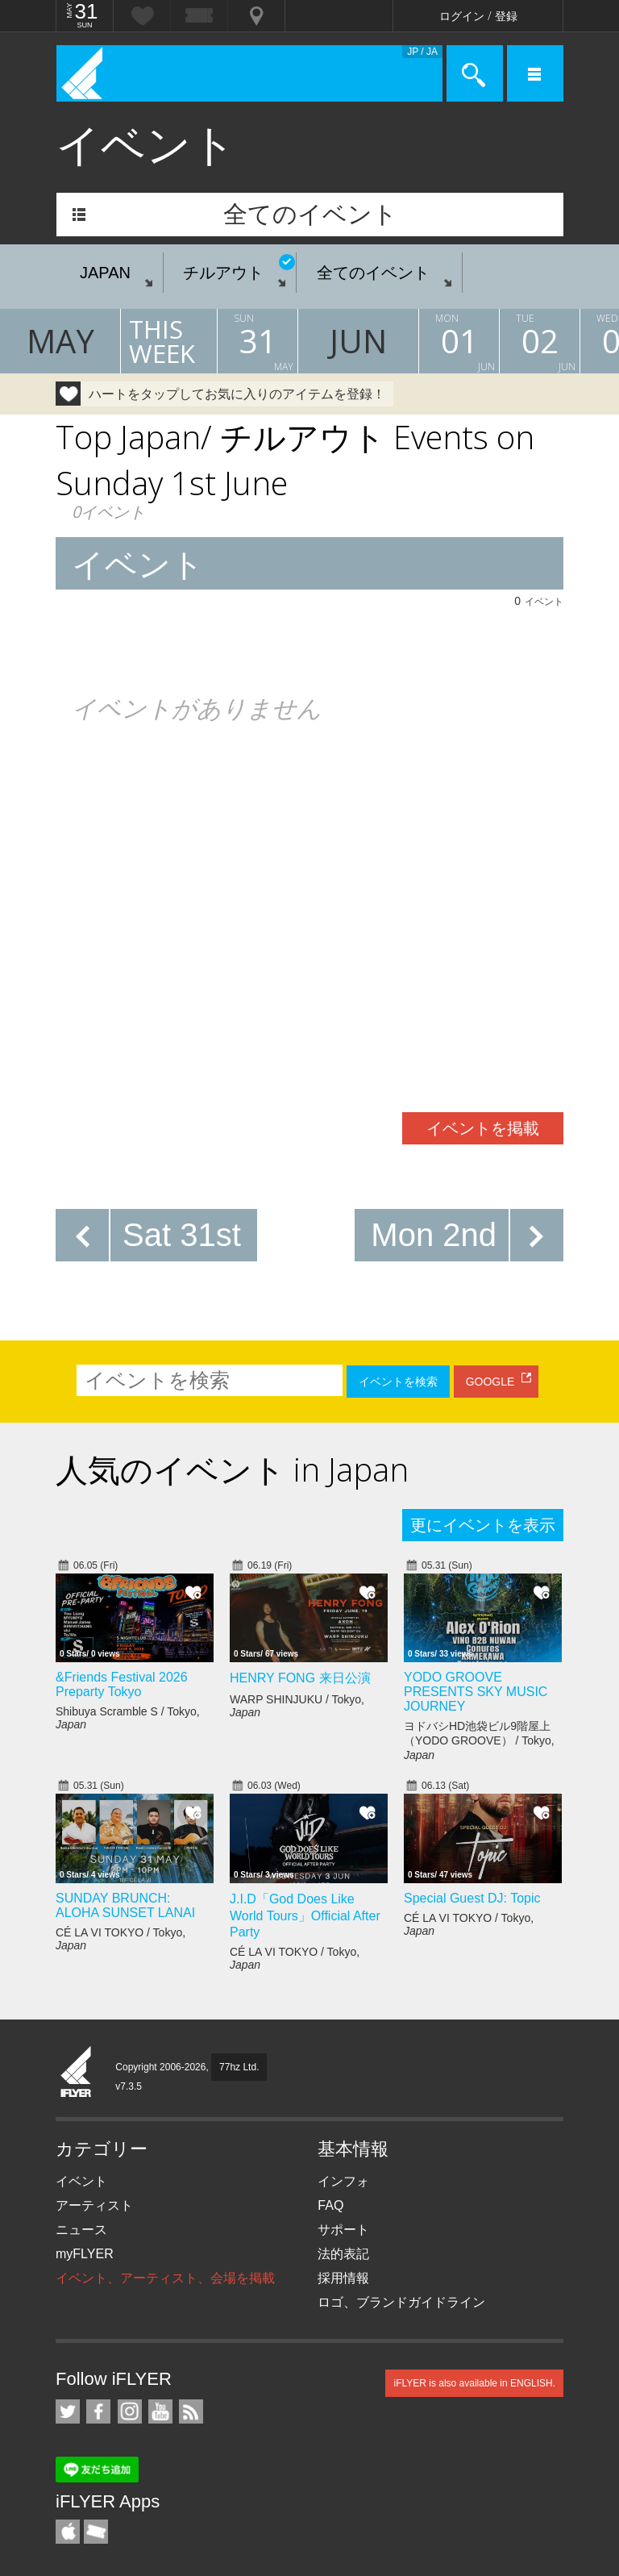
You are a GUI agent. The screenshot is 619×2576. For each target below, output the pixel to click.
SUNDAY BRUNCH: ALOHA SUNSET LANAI (125, 1905)
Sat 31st (182, 1235)
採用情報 (343, 2278)
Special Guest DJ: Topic (472, 1898)
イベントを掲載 (482, 1128)
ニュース (81, 2229)
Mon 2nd (433, 1235)
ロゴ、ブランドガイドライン (401, 2302)
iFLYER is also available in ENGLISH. (474, 2383)
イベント (81, 2181)
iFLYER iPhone (68, 2532)
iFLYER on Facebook (98, 2411)
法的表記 (343, 2254)
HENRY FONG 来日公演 (300, 1678)
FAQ (330, 2205)
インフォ (343, 2181)
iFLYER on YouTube (160, 2411)
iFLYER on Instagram (130, 2411)
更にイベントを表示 (482, 1525)
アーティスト (94, 2205)
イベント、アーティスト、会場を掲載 (165, 2278)
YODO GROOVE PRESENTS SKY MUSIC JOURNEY (475, 1691)
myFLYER (85, 2254)
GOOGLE (490, 1381)
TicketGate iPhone (96, 2532)
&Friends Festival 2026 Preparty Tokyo (122, 1684)
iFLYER (76, 2073)
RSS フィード (191, 2411)
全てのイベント (310, 214)
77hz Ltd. (239, 2067)
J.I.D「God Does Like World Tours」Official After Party (305, 1915)
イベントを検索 (398, 1381)
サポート (343, 2229)
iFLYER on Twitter (68, 2411)
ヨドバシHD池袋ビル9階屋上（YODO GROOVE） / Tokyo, (479, 1740)
